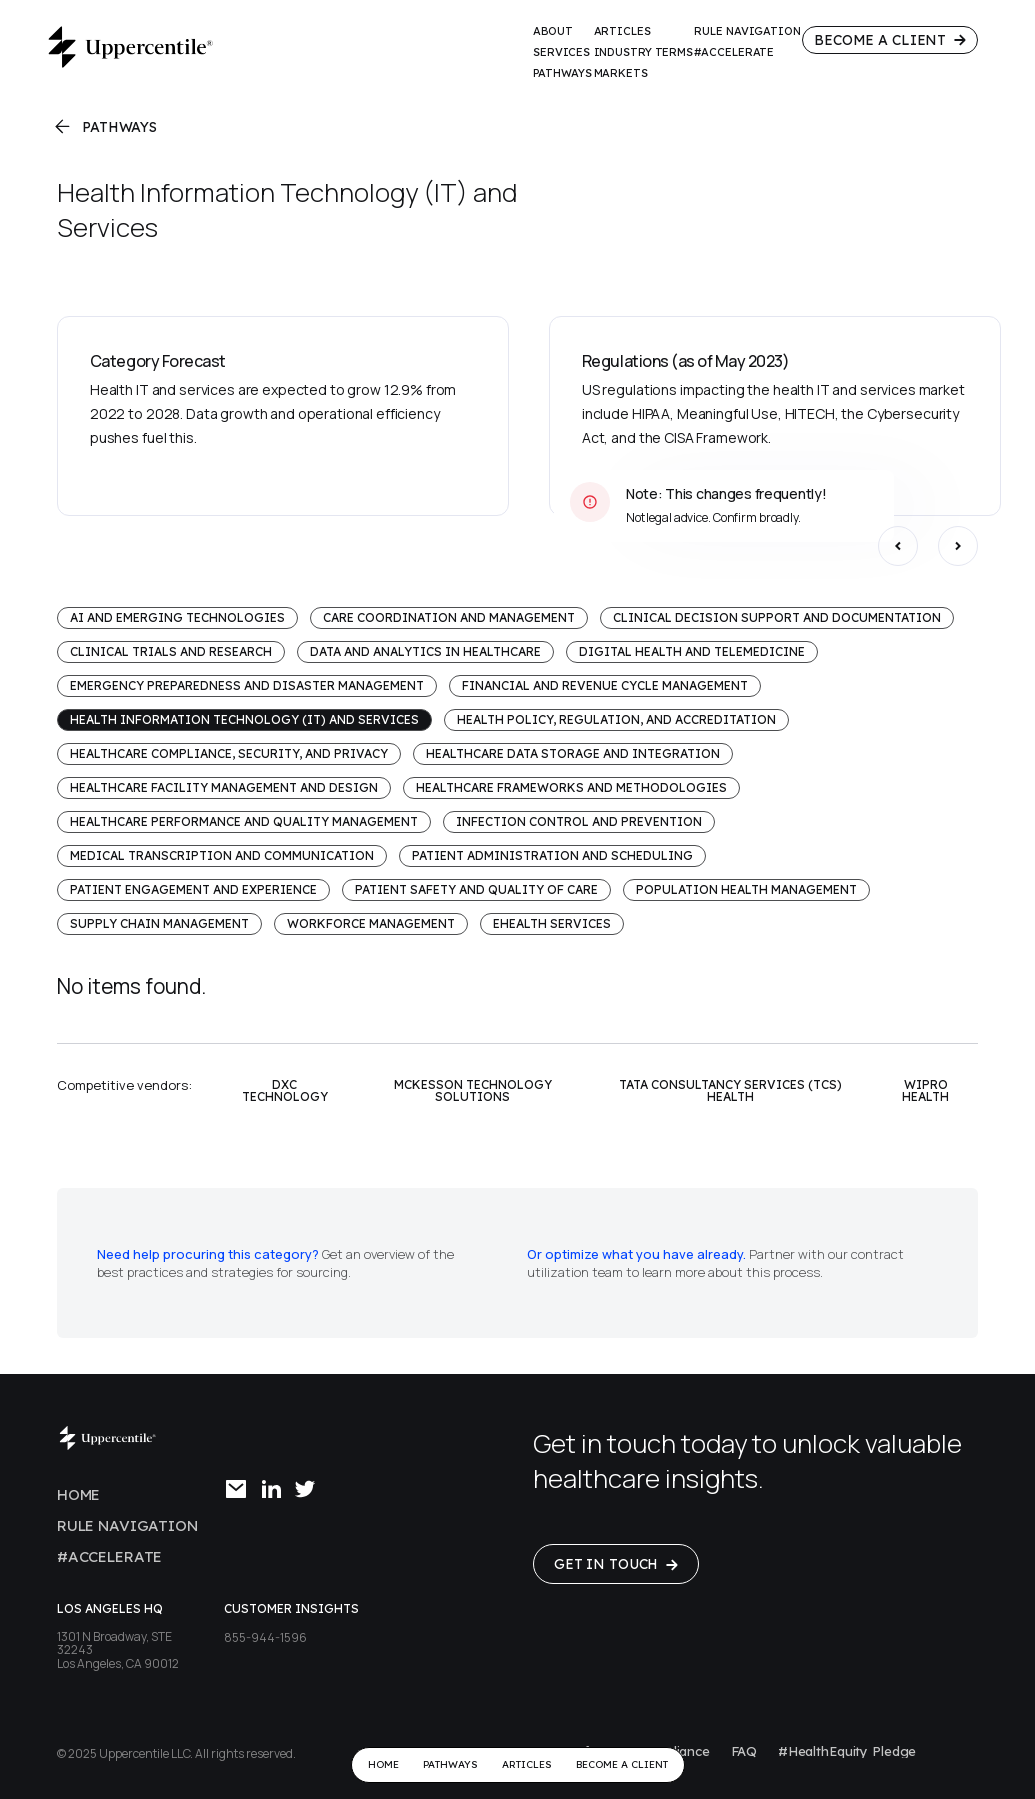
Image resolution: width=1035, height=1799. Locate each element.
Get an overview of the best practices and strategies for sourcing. (275, 1263)
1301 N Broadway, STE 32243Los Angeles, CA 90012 (118, 1650)
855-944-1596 (265, 1637)
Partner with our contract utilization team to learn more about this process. (715, 1263)
